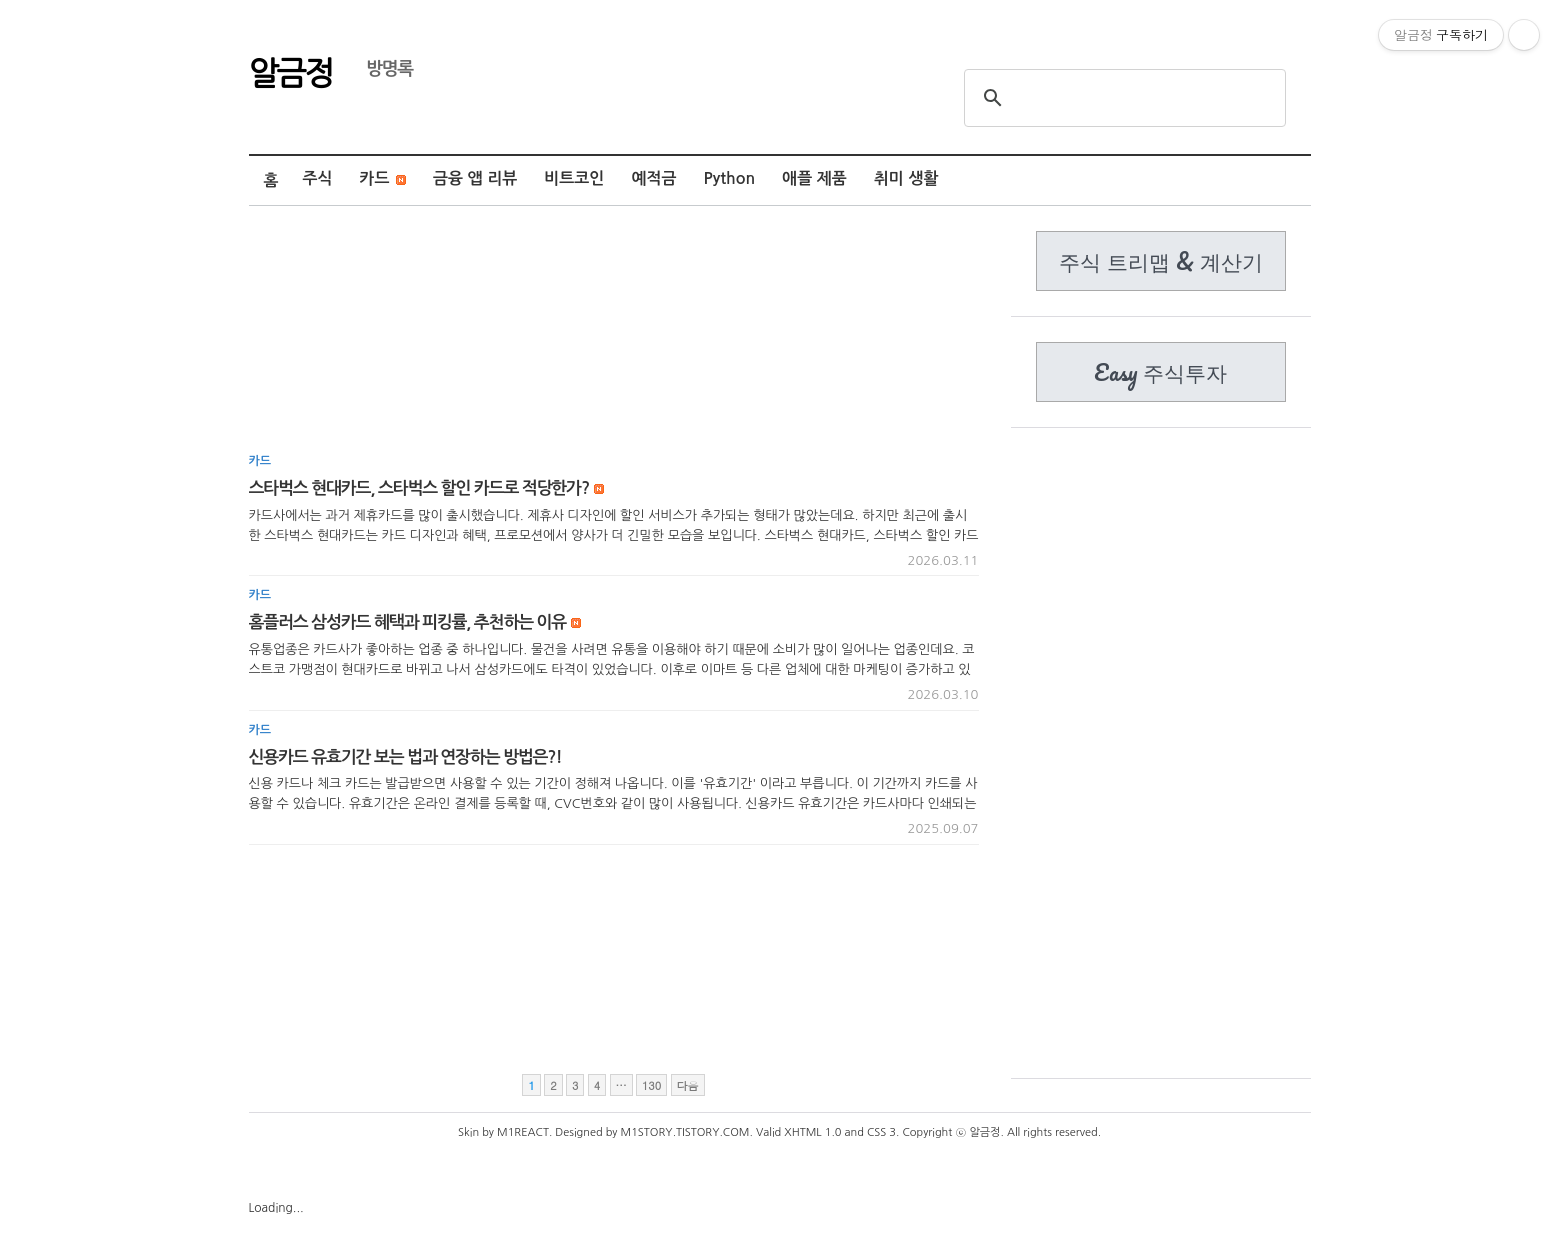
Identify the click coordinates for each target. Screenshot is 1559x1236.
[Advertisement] (614, 336)
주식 (317, 178)
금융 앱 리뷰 (475, 178)
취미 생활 (906, 178)
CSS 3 (881, 1132)
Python (730, 178)
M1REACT (523, 1132)
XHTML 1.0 (812, 1132)
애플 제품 (814, 178)
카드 (383, 178)
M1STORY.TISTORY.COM (685, 1132)
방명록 (380, 69)
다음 (688, 1085)
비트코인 (574, 178)
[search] (1122, 98)
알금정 (291, 71)
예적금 (653, 178)
